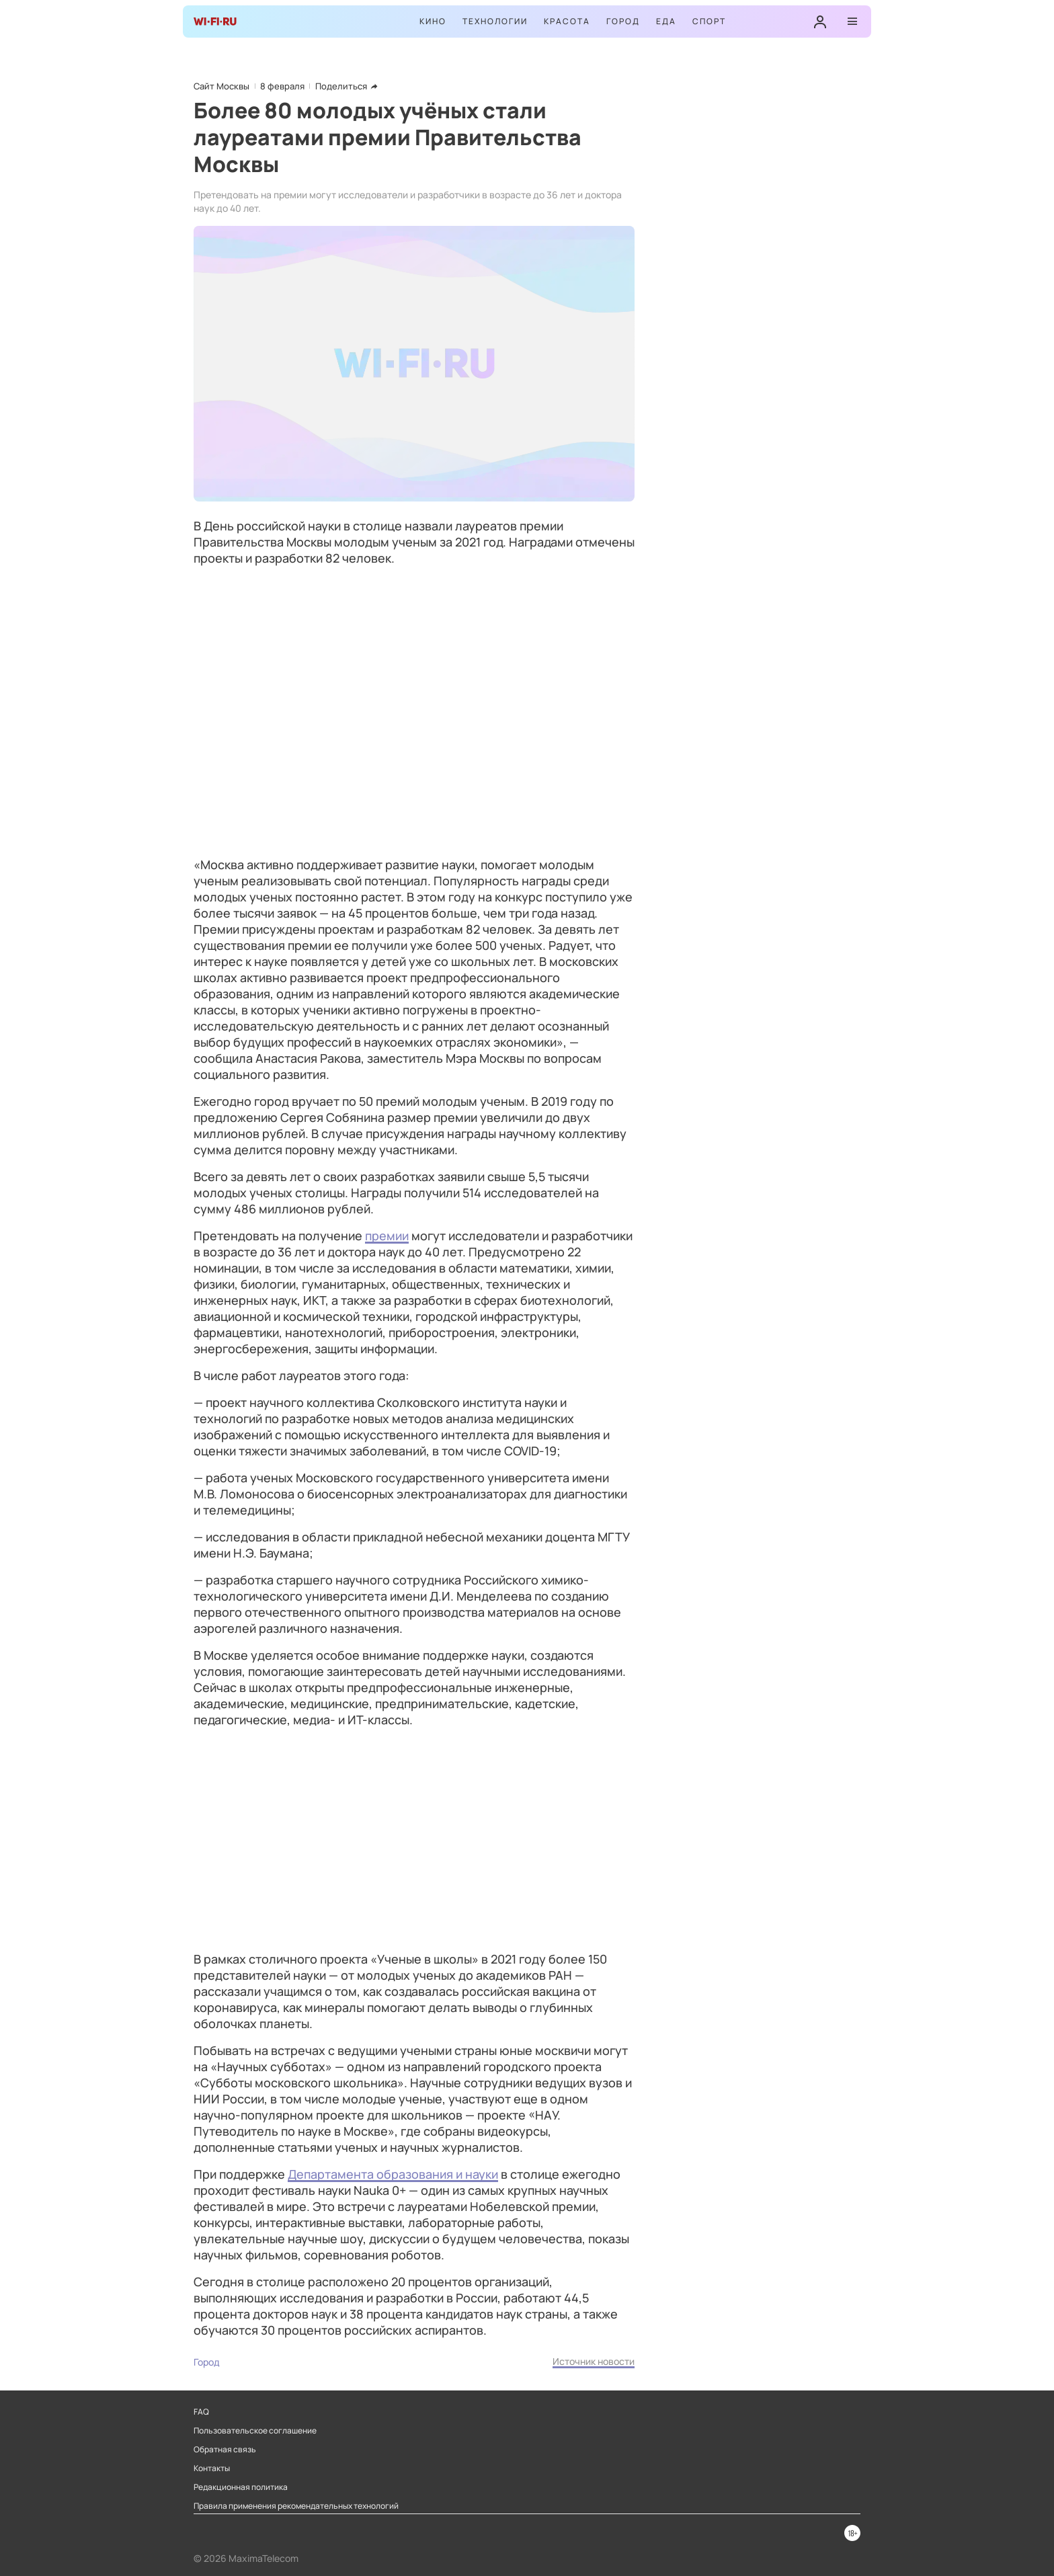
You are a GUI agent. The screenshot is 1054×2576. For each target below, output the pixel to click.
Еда (666, 21)
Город (623, 21)
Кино (432, 21)
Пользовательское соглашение (255, 2430)
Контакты (212, 2468)
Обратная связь (225, 2449)
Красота (567, 21)
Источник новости (594, 2361)
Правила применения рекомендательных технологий (296, 2506)
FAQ (201, 2412)
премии (387, 1235)
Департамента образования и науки (393, 2174)
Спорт (709, 21)
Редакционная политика (241, 2487)
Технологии (495, 21)
